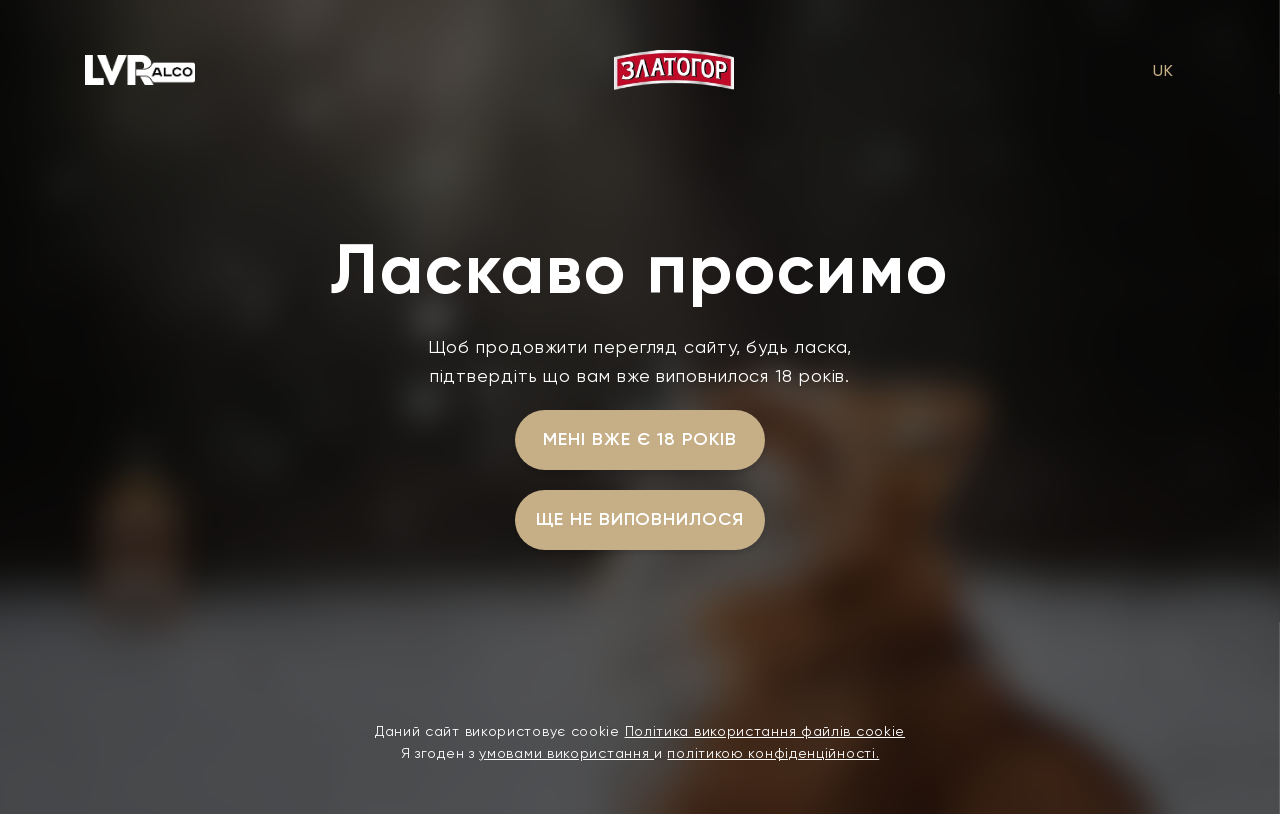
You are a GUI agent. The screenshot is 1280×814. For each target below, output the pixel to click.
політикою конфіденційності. (773, 753)
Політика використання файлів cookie (765, 731)
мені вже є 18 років (639, 439)
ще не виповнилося (640, 519)
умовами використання (566, 753)
